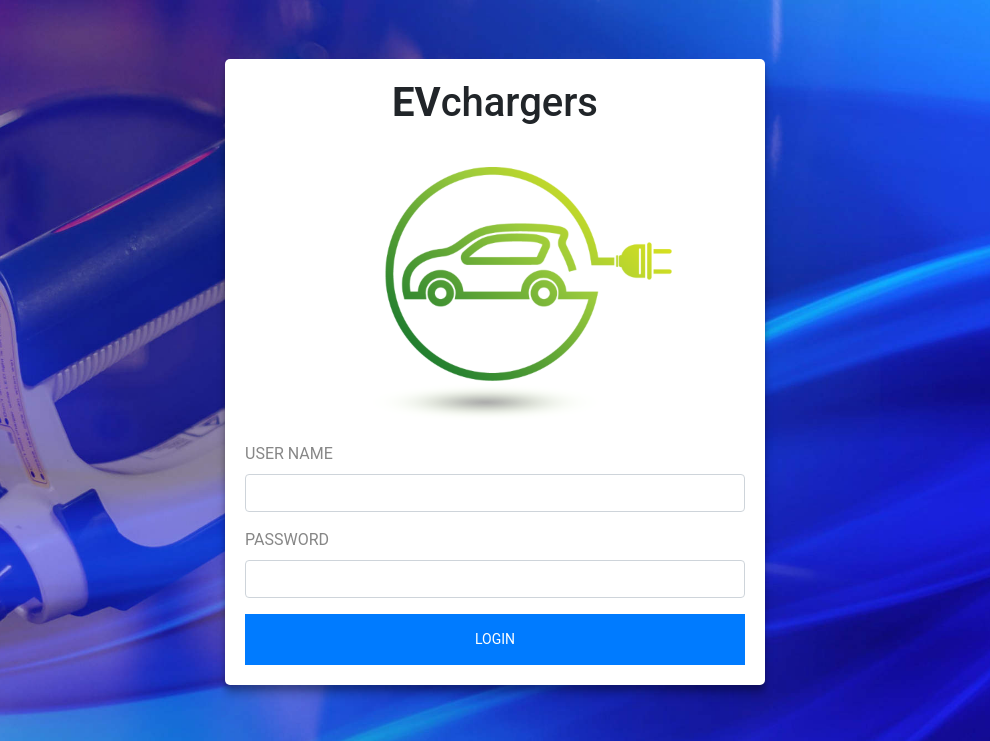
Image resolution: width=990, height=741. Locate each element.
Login (495, 639)
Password (287, 539)
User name (289, 453)
